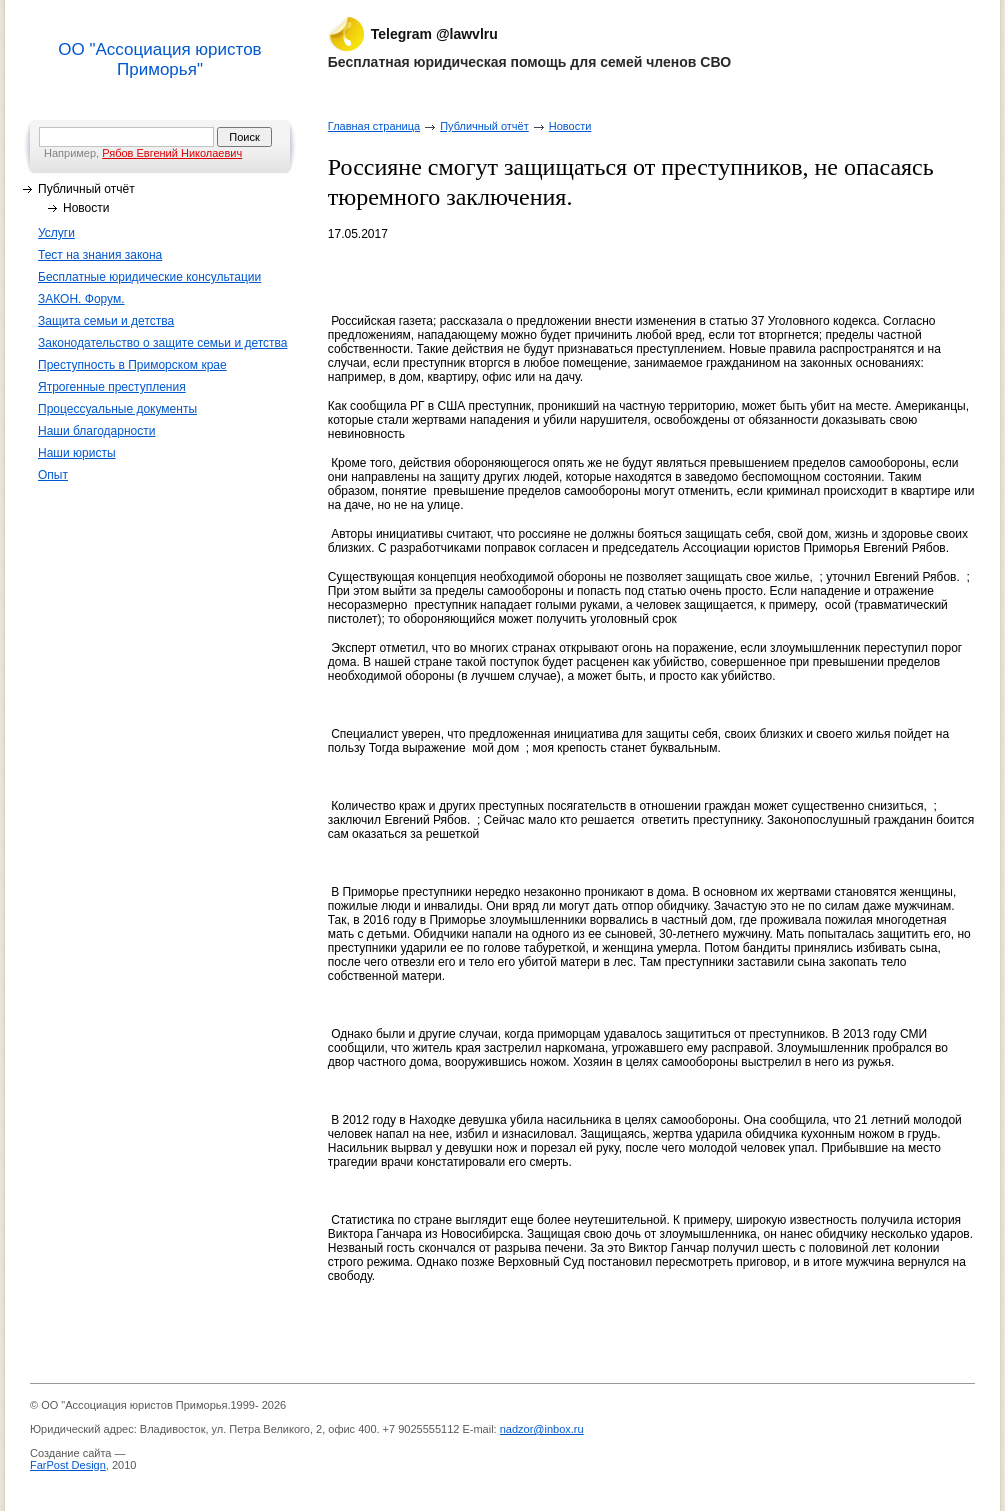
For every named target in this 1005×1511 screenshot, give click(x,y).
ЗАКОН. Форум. (81, 299)
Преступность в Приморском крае (132, 365)
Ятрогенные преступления (112, 387)
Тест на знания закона (100, 255)
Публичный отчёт (86, 189)
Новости (86, 208)
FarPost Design (68, 1465)
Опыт (53, 475)
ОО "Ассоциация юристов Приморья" (159, 59)
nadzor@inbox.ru (542, 1429)
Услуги (56, 233)
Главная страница (374, 126)
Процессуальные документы (117, 409)
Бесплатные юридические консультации (149, 277)
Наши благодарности (96, 431)
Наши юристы (77, 453)
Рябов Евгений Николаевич (172, 153)
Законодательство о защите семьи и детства (163, 343)
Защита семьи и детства (106, 321)
